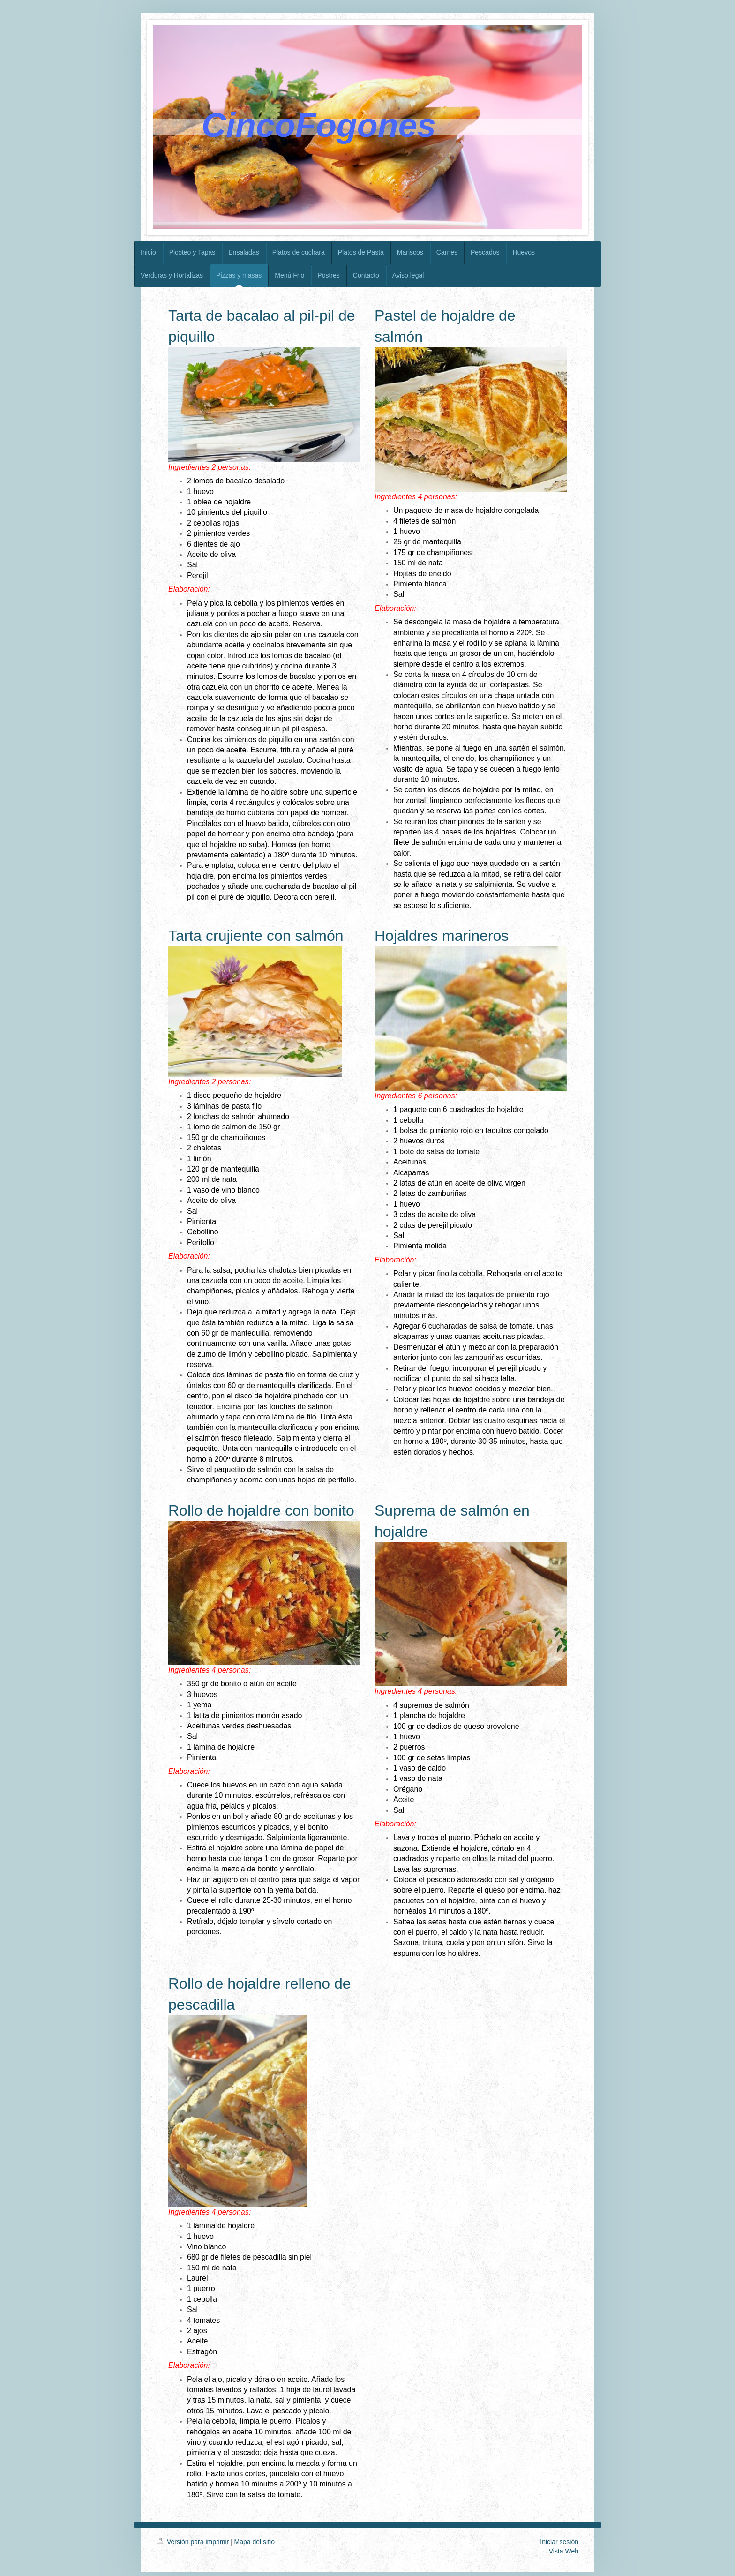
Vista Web (563, 2551)
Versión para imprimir (194, 2542)
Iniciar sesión (559, 2542)
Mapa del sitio (254, 2542)
